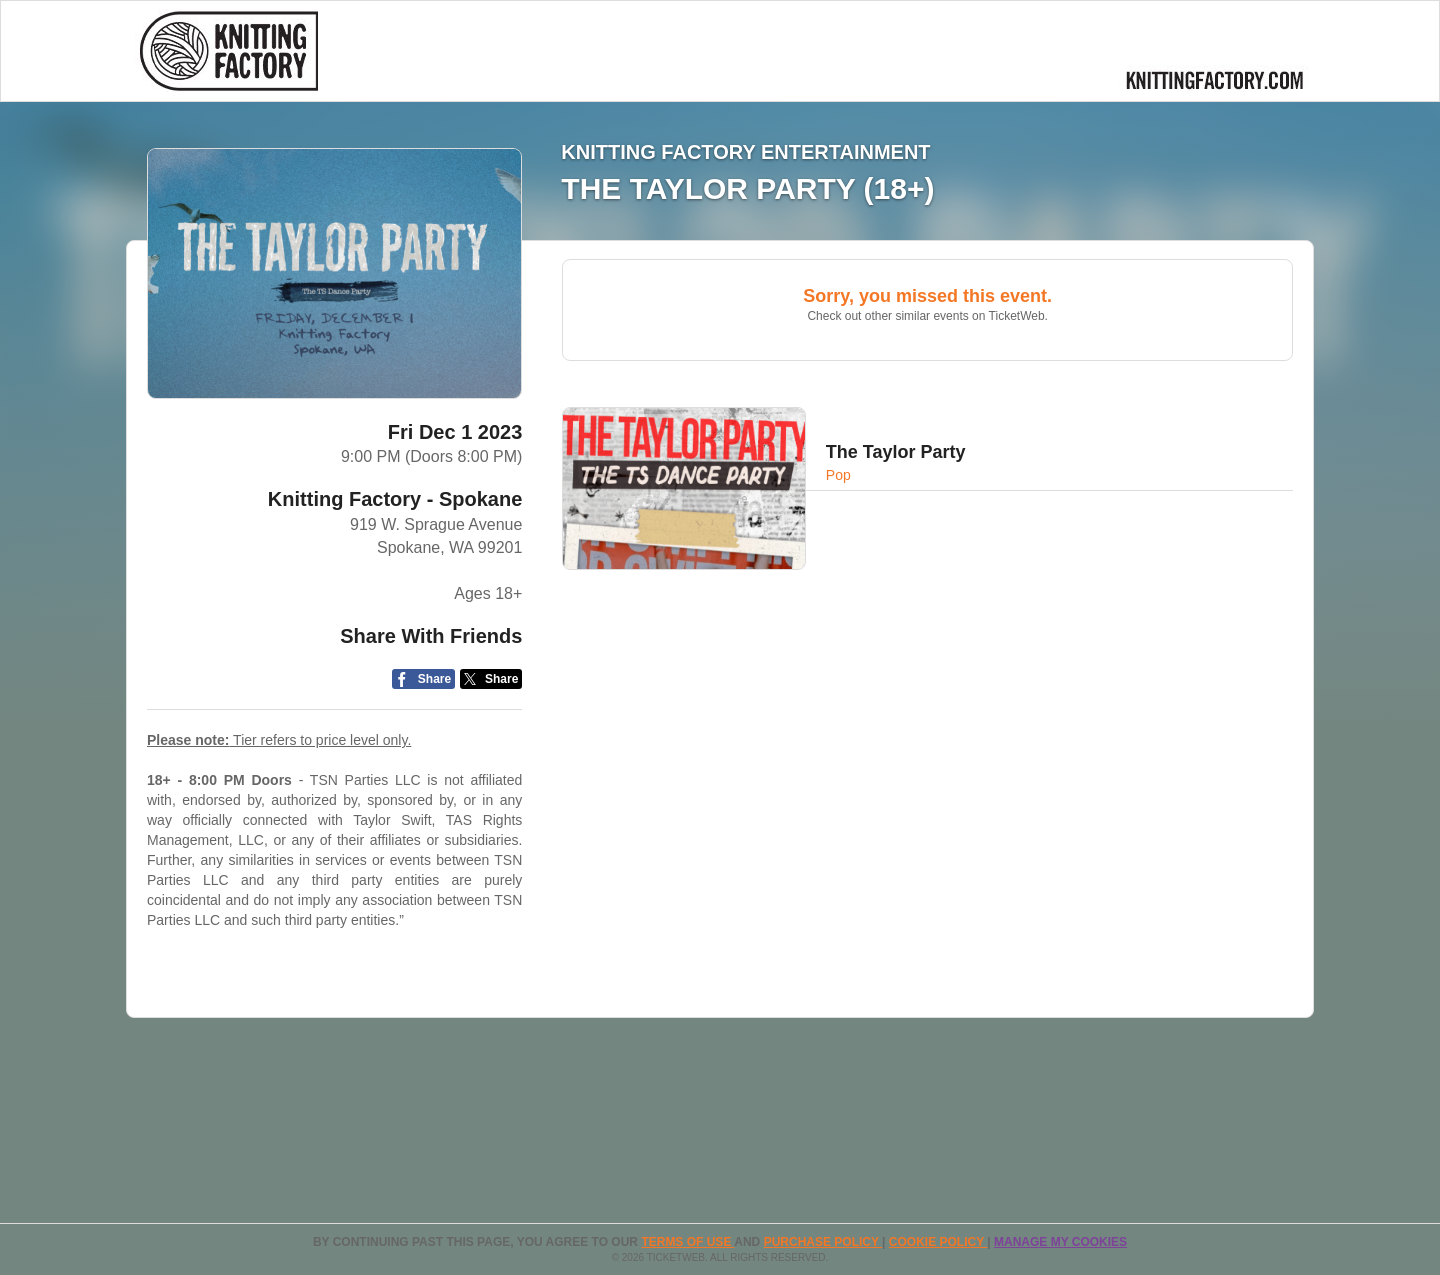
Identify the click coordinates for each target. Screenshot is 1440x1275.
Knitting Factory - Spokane (395, 499)
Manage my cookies (1060, 1242)
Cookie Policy (938, 1242)
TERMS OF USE (687, 1242)
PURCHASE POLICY (823, 1242)
